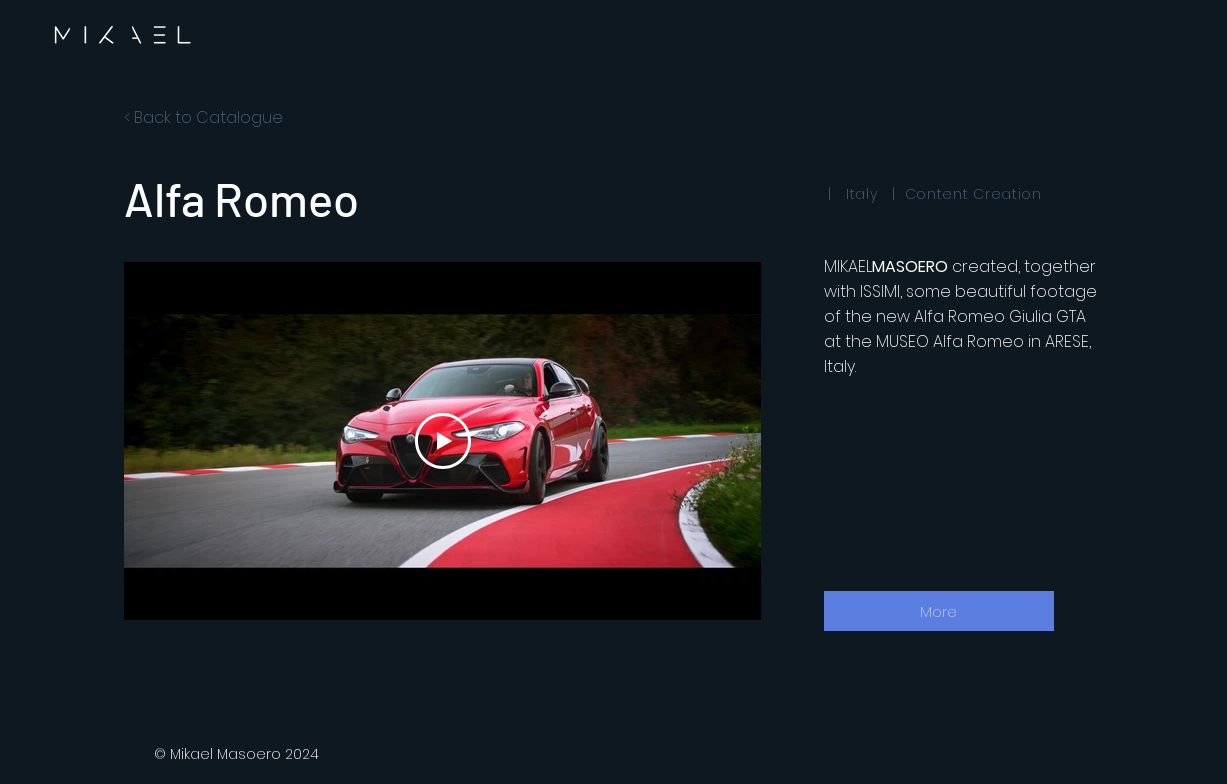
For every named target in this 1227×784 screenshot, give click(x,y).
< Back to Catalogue (203, 117)
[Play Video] (442, 441)
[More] (939, 611)
